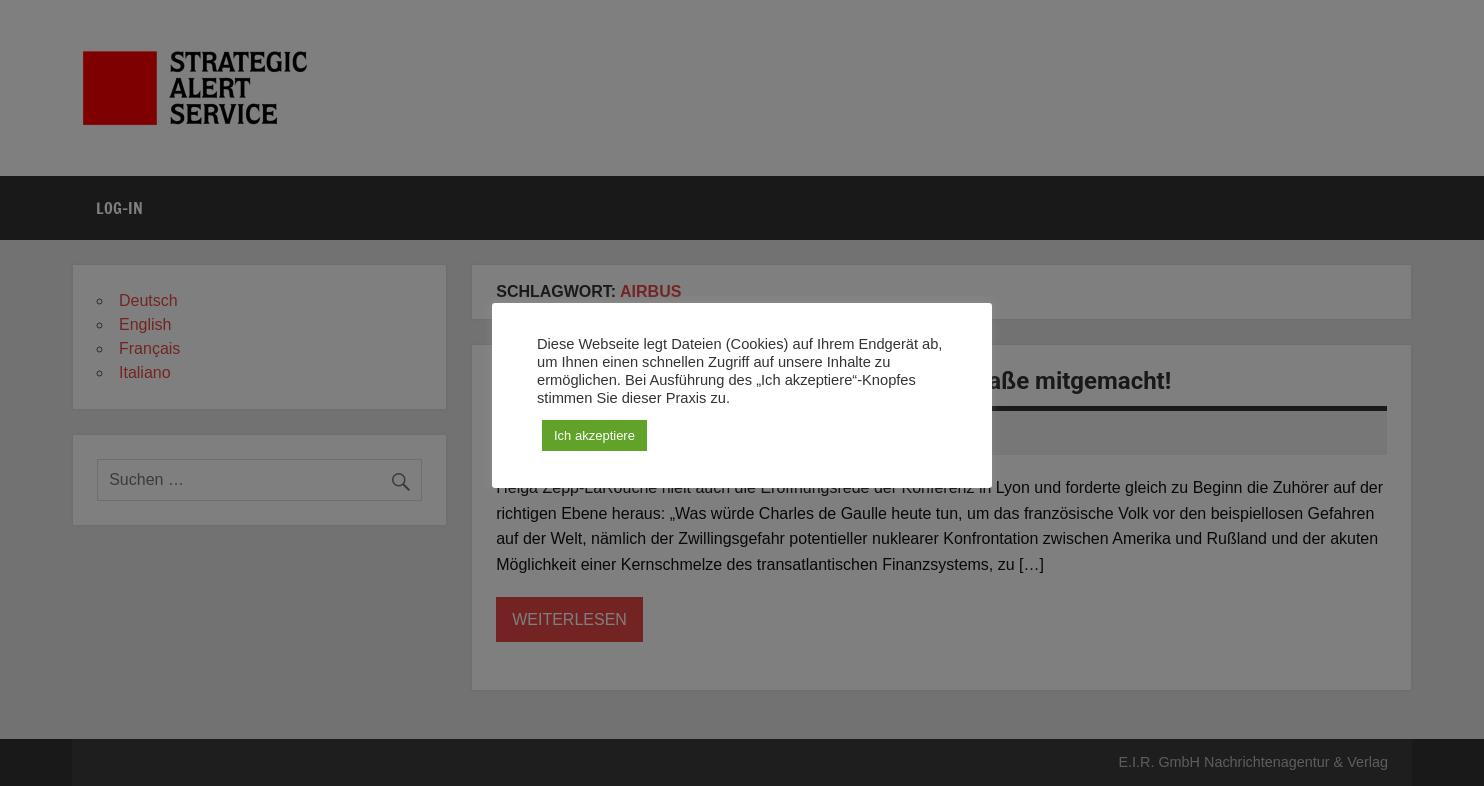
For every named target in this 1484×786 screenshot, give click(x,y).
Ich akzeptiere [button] (594, 435)
